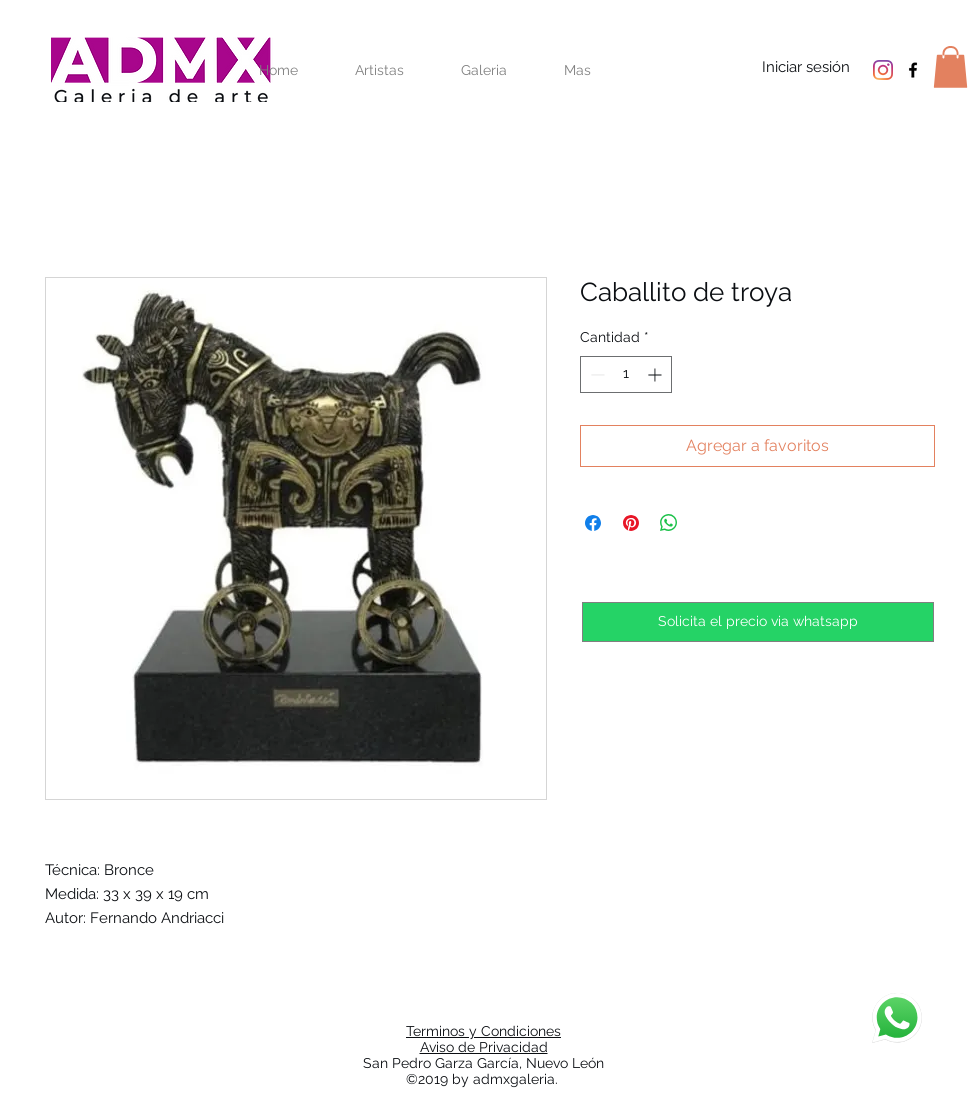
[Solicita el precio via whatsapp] (758, 622)
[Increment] (656, 374)
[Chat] (897, 1018)
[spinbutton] (626, 374)
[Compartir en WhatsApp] (669, 523)
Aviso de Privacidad (484, 1047)
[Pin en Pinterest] (631, 523)
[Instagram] (883, 70)
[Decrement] (595, 374)
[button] (950, 67)
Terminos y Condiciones (483, 1031)
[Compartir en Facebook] (593, 523)
